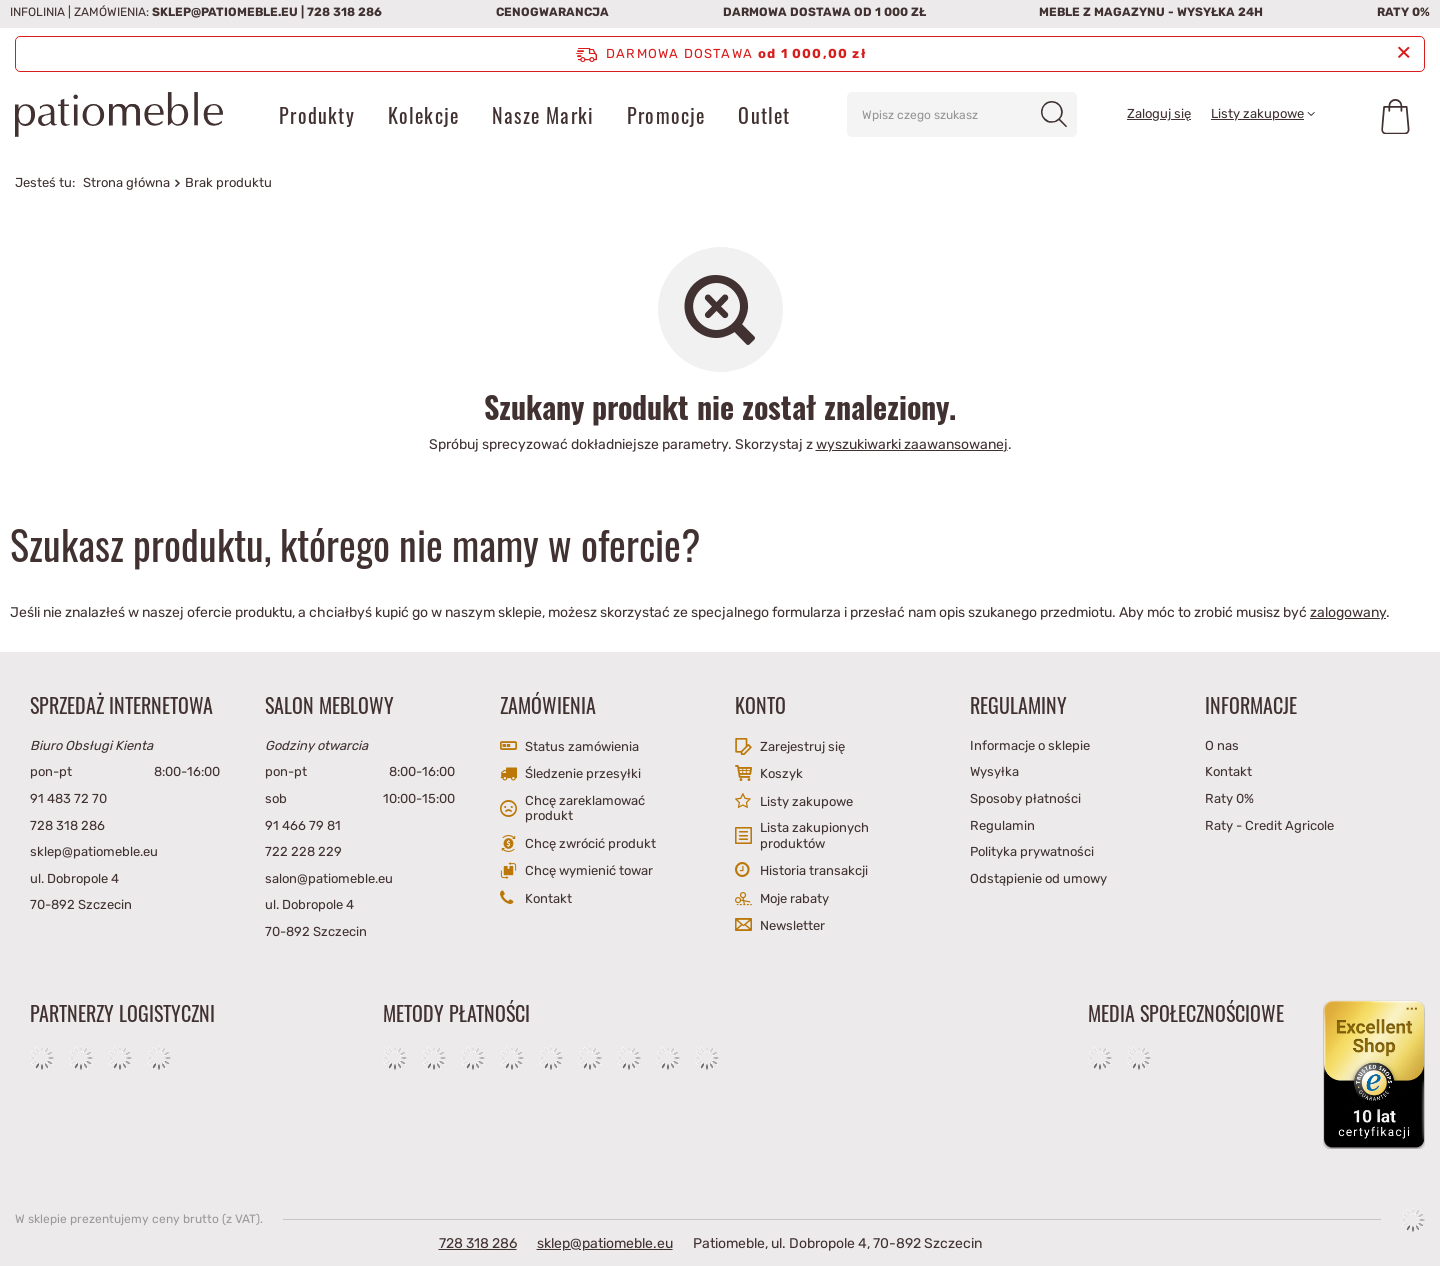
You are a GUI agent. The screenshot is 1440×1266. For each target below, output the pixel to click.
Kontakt (548, 898)
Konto (760, 705)
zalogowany (1348, 612)
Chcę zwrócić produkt (590, 843)
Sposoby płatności (1025, 798)
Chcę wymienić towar (589, 870)
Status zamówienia (582, 746)
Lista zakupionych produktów (814, 835)
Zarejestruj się (802, 746)
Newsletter (792, 925)
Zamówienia (548, 705)
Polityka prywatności (1032, 851)
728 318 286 (344, 12)
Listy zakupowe (1257, 113)
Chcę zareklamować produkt (585, 808)
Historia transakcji (814, 870)
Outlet (764, 115)
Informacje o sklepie (1030, 745)
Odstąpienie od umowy (1038, 878)
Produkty (317, 115)
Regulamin (1002, 825)
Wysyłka (994, 771)
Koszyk (781, 773)
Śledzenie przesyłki (583, 773)
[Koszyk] (1395, 115)
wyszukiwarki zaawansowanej (912, 444)
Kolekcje (424, 115)
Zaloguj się (1159, 113)
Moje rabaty (794, 898)
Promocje (666, 115)
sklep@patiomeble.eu (225, 12)
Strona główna (126, 182)
